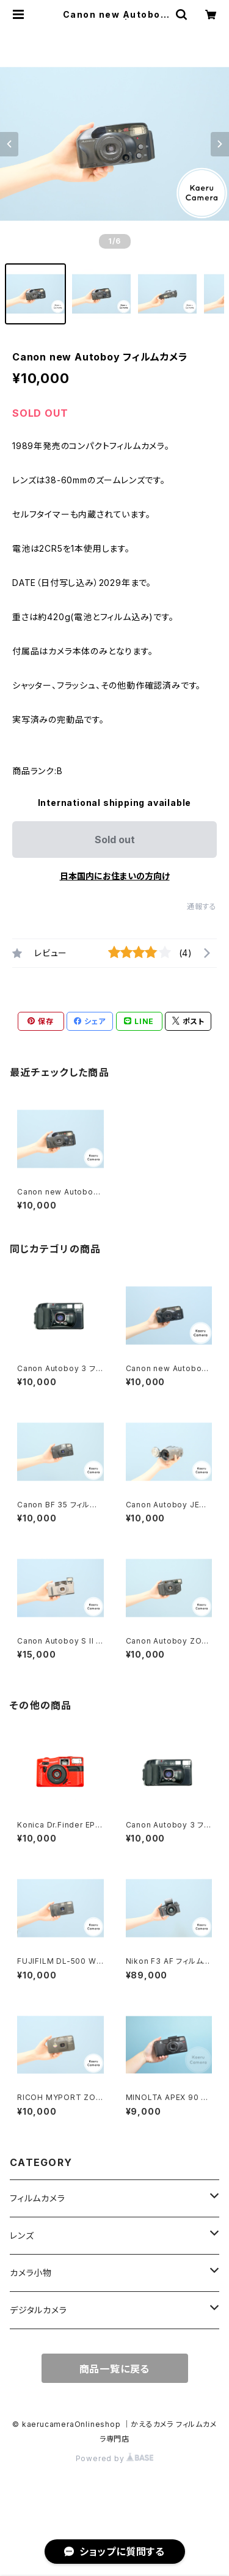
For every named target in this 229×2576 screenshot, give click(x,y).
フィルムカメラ (37, 2198)
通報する (202, 906)
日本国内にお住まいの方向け (115, 876)
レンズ (22, 2235)
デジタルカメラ (38, 2310)
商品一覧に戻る (114, 2369)
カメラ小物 (31, 2272)
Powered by (115, 2458)
